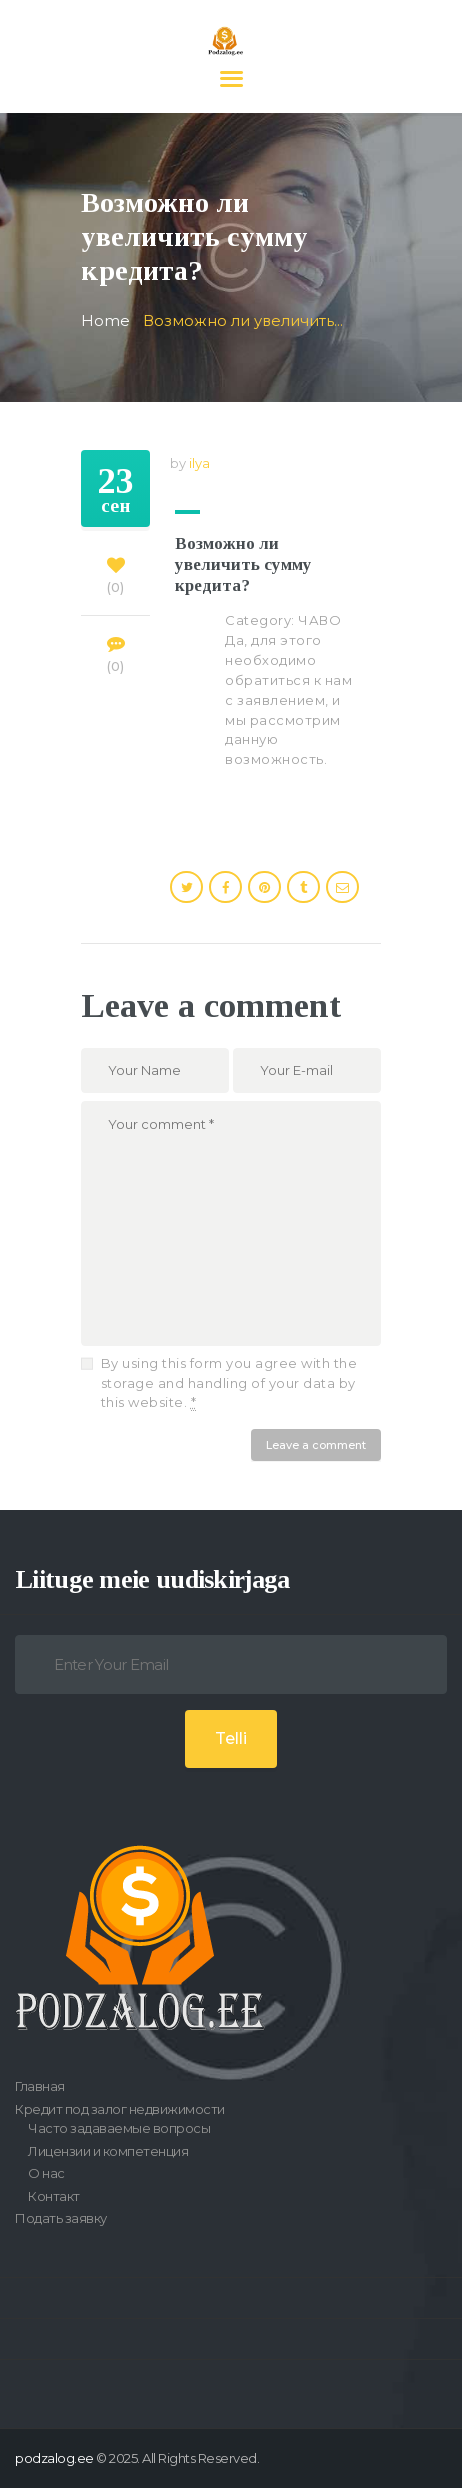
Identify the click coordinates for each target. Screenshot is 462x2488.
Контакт (54, 2196)
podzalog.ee (54, 2458)
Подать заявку (61, 2218)
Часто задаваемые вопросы (119, 2128)
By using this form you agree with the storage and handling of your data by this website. (229, 1383)
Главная (40, 2086)
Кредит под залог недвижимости (120, 2109)
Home (105, 321)
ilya (199, 463)
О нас (46, 2173)
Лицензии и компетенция (108, 2151)
